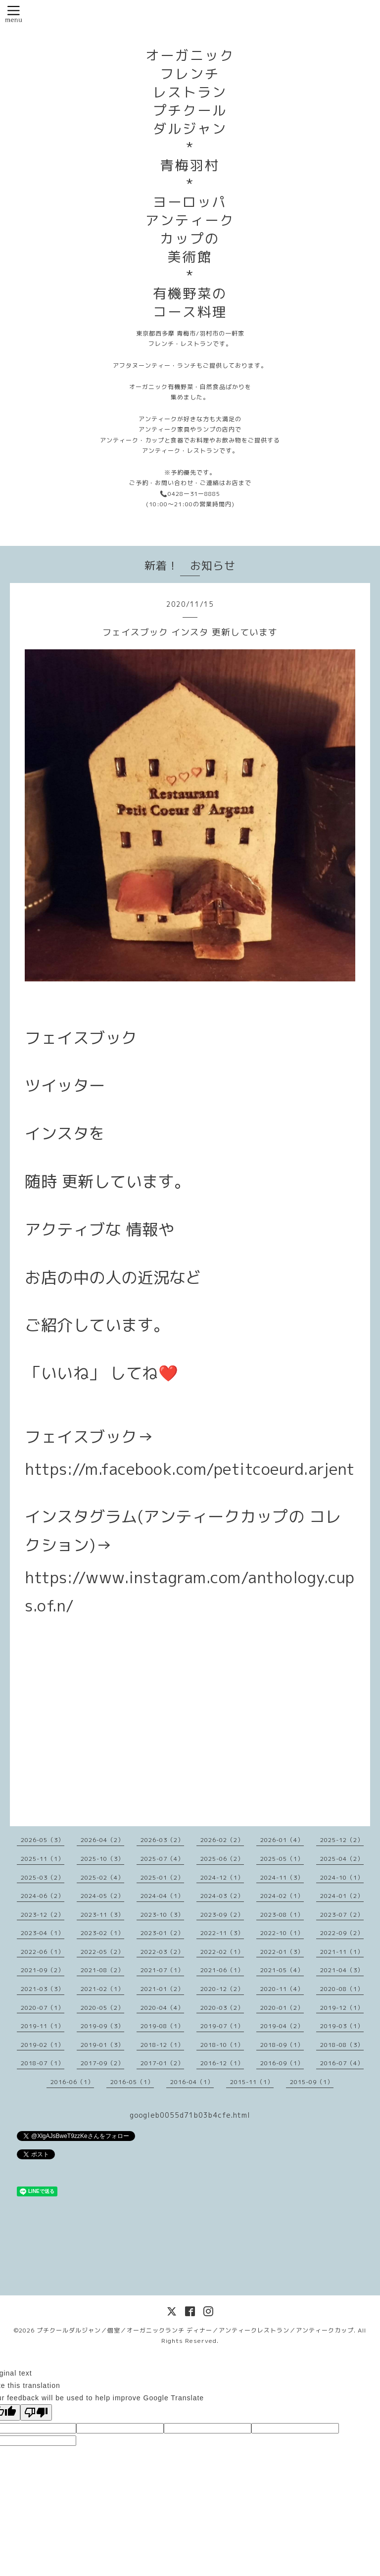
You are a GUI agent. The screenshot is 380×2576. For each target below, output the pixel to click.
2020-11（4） (282, 1989)
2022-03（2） (162, 1951)
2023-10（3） (162, 1914)
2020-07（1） (42, 2007)
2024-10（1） (342, 1877)
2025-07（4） (162, 1858)
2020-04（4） (162, 2007)
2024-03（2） (222, 1896)
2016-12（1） (222, 2063)
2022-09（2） (342, 1933)
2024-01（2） (342, 1896)
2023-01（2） (162, 1933)
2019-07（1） (222, 2026)
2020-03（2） (222, 2007)
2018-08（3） (342, 2045)
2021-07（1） (162, 1970)
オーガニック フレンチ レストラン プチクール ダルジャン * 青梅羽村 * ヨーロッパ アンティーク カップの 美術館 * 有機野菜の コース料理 (190, 183)
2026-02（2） (222, 1840)
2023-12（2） (42, 1914)
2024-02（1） (282, 1896)
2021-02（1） (102, 1989)
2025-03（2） (42, 1877)
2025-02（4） (102, 1877)
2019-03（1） (342, 2026)
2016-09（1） (282, 2063)
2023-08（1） (282, 1914)
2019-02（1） (42, 2045)
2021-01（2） (162, 1989)
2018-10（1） (222, 2045)
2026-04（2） (102, 1840)
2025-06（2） (222, 1858)
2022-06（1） (42, 1951)
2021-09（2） (42, 1970)
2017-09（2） (102, 2063)
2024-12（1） (222, 1877)
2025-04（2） (342, 1858)
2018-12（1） (162, 2045)
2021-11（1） (342, 1951)
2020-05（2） (102, 2007)
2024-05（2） (102, 1896)
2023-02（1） (102, 1933)
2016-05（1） (132, 2082)
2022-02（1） (222, 1951)
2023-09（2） (222, 1914)
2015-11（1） (252, 2082)
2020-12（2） (222, 1989)
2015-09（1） (311, 2082)
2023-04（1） (42, 1933)
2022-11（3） (222, 1933)
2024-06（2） (42, 1896)
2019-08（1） (162, 2026)
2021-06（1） (222, 1970)
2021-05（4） (282, 1970)
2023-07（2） (342, 1914)
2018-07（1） (42, 2063)
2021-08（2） (102, 1970)
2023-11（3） (102, 1914)
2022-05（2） (102, 1951)
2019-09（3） (102, 2026)
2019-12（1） (342, 2007)
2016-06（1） (72, 2082)
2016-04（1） (192, 2082)
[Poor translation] (36, 2412)
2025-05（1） (282, 1858)
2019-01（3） (102, 2045)
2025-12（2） (342, 1840)
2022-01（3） (282, 1951)
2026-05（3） (42, 1840)
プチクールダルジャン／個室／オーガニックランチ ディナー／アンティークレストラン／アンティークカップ (195, 2330)
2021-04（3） (342, 1970)
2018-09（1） (282, 2045)
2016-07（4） (342, 2063)
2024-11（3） (282, 1877)
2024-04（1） (162, 1896)
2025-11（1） (42, 1858)
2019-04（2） (282, 2026)
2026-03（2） (162, 1840)
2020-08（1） (342, 1989)
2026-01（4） (282, 1840)
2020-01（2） (282, 2007)
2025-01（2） (162, 1877)
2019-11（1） (42, 2026)
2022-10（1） (282, 1933)
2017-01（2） (162, 2063)
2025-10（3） (102, 1858)
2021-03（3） (42, 1989)
